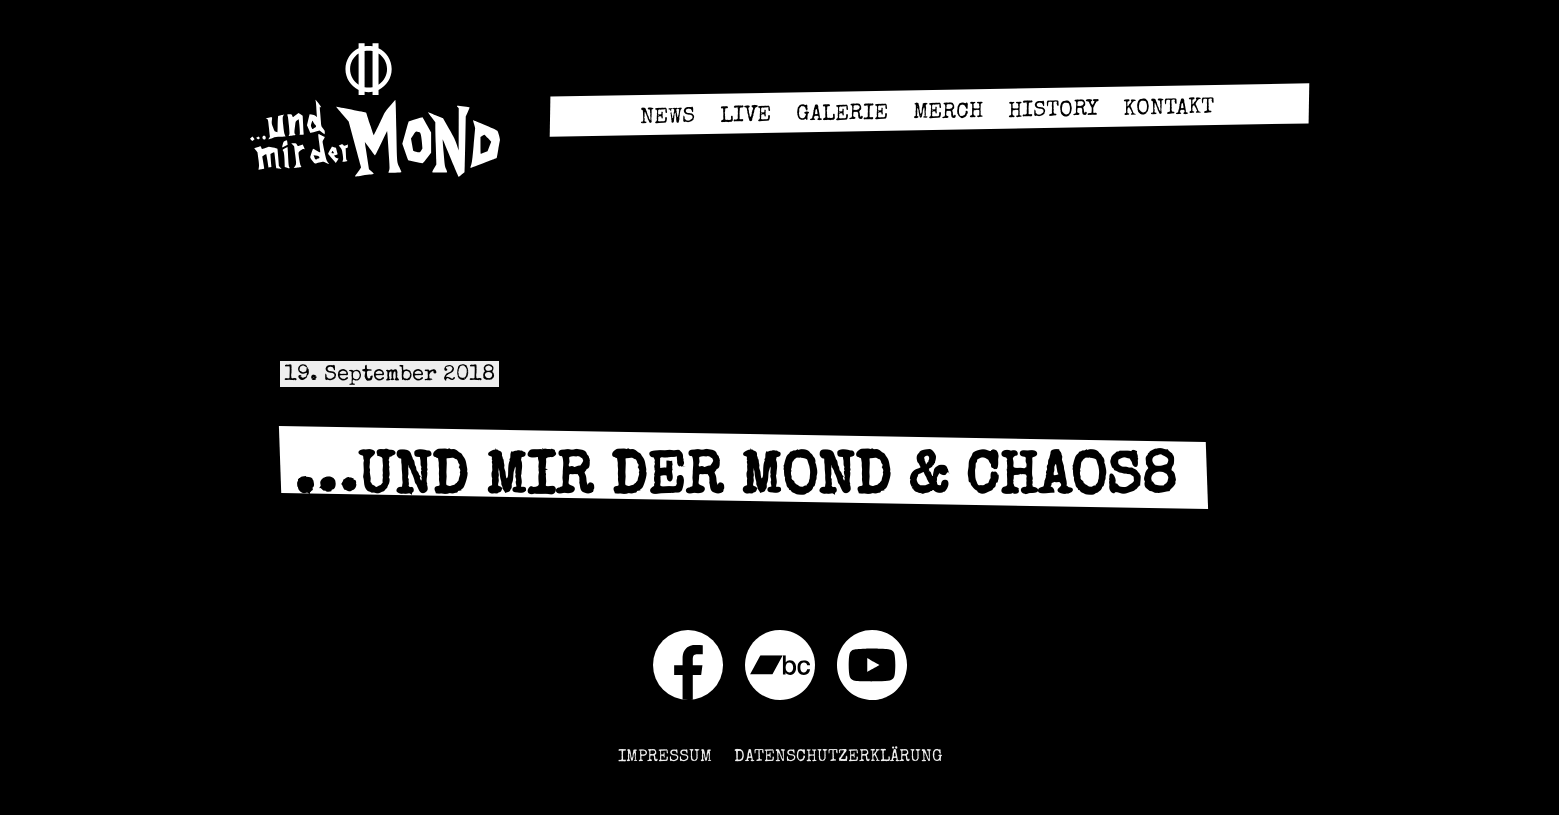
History (1053, 112)
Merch (948, 113)
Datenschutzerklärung (838, 757)
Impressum (665, 757)
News (667, 118)
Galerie (842, 116)
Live (745, 117)
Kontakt (1168, 110)
